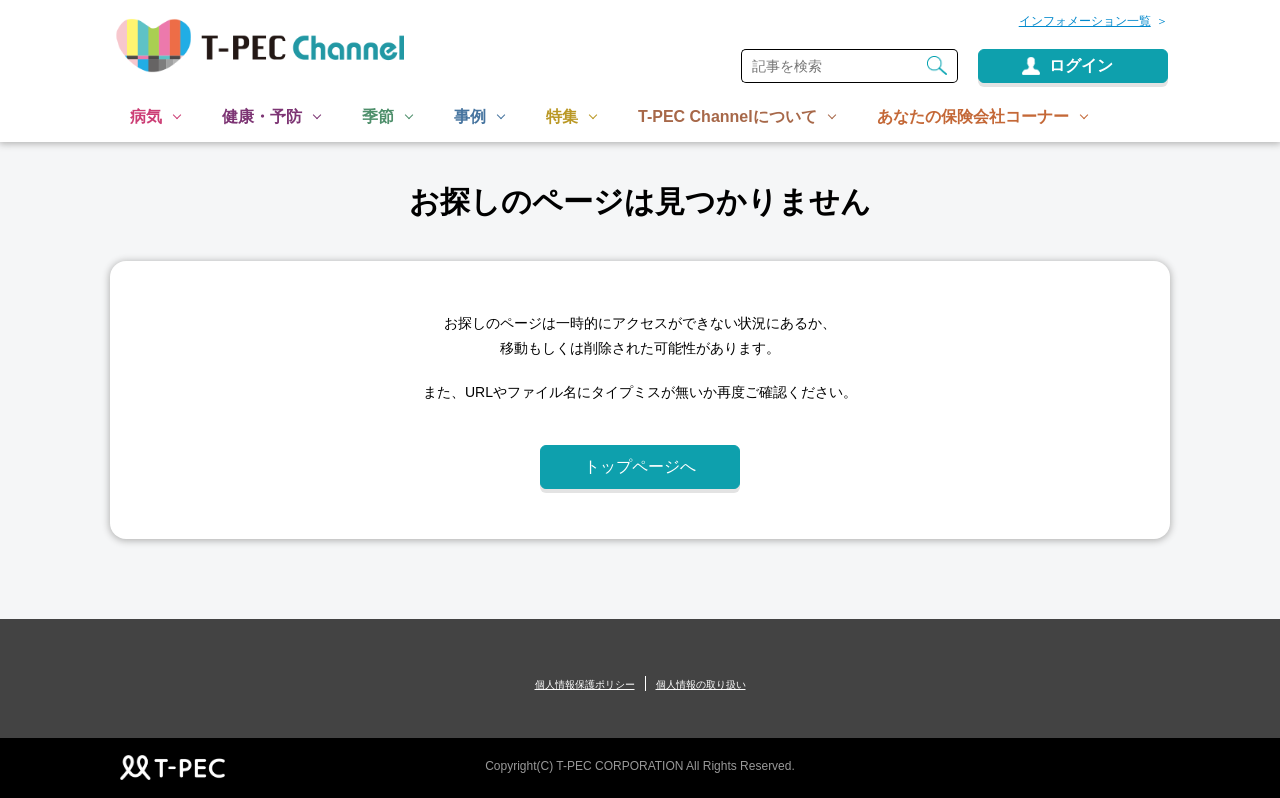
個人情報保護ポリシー (585, 684)
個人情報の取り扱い (701, 684)
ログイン (1081, 65)
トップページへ (640, 466)
